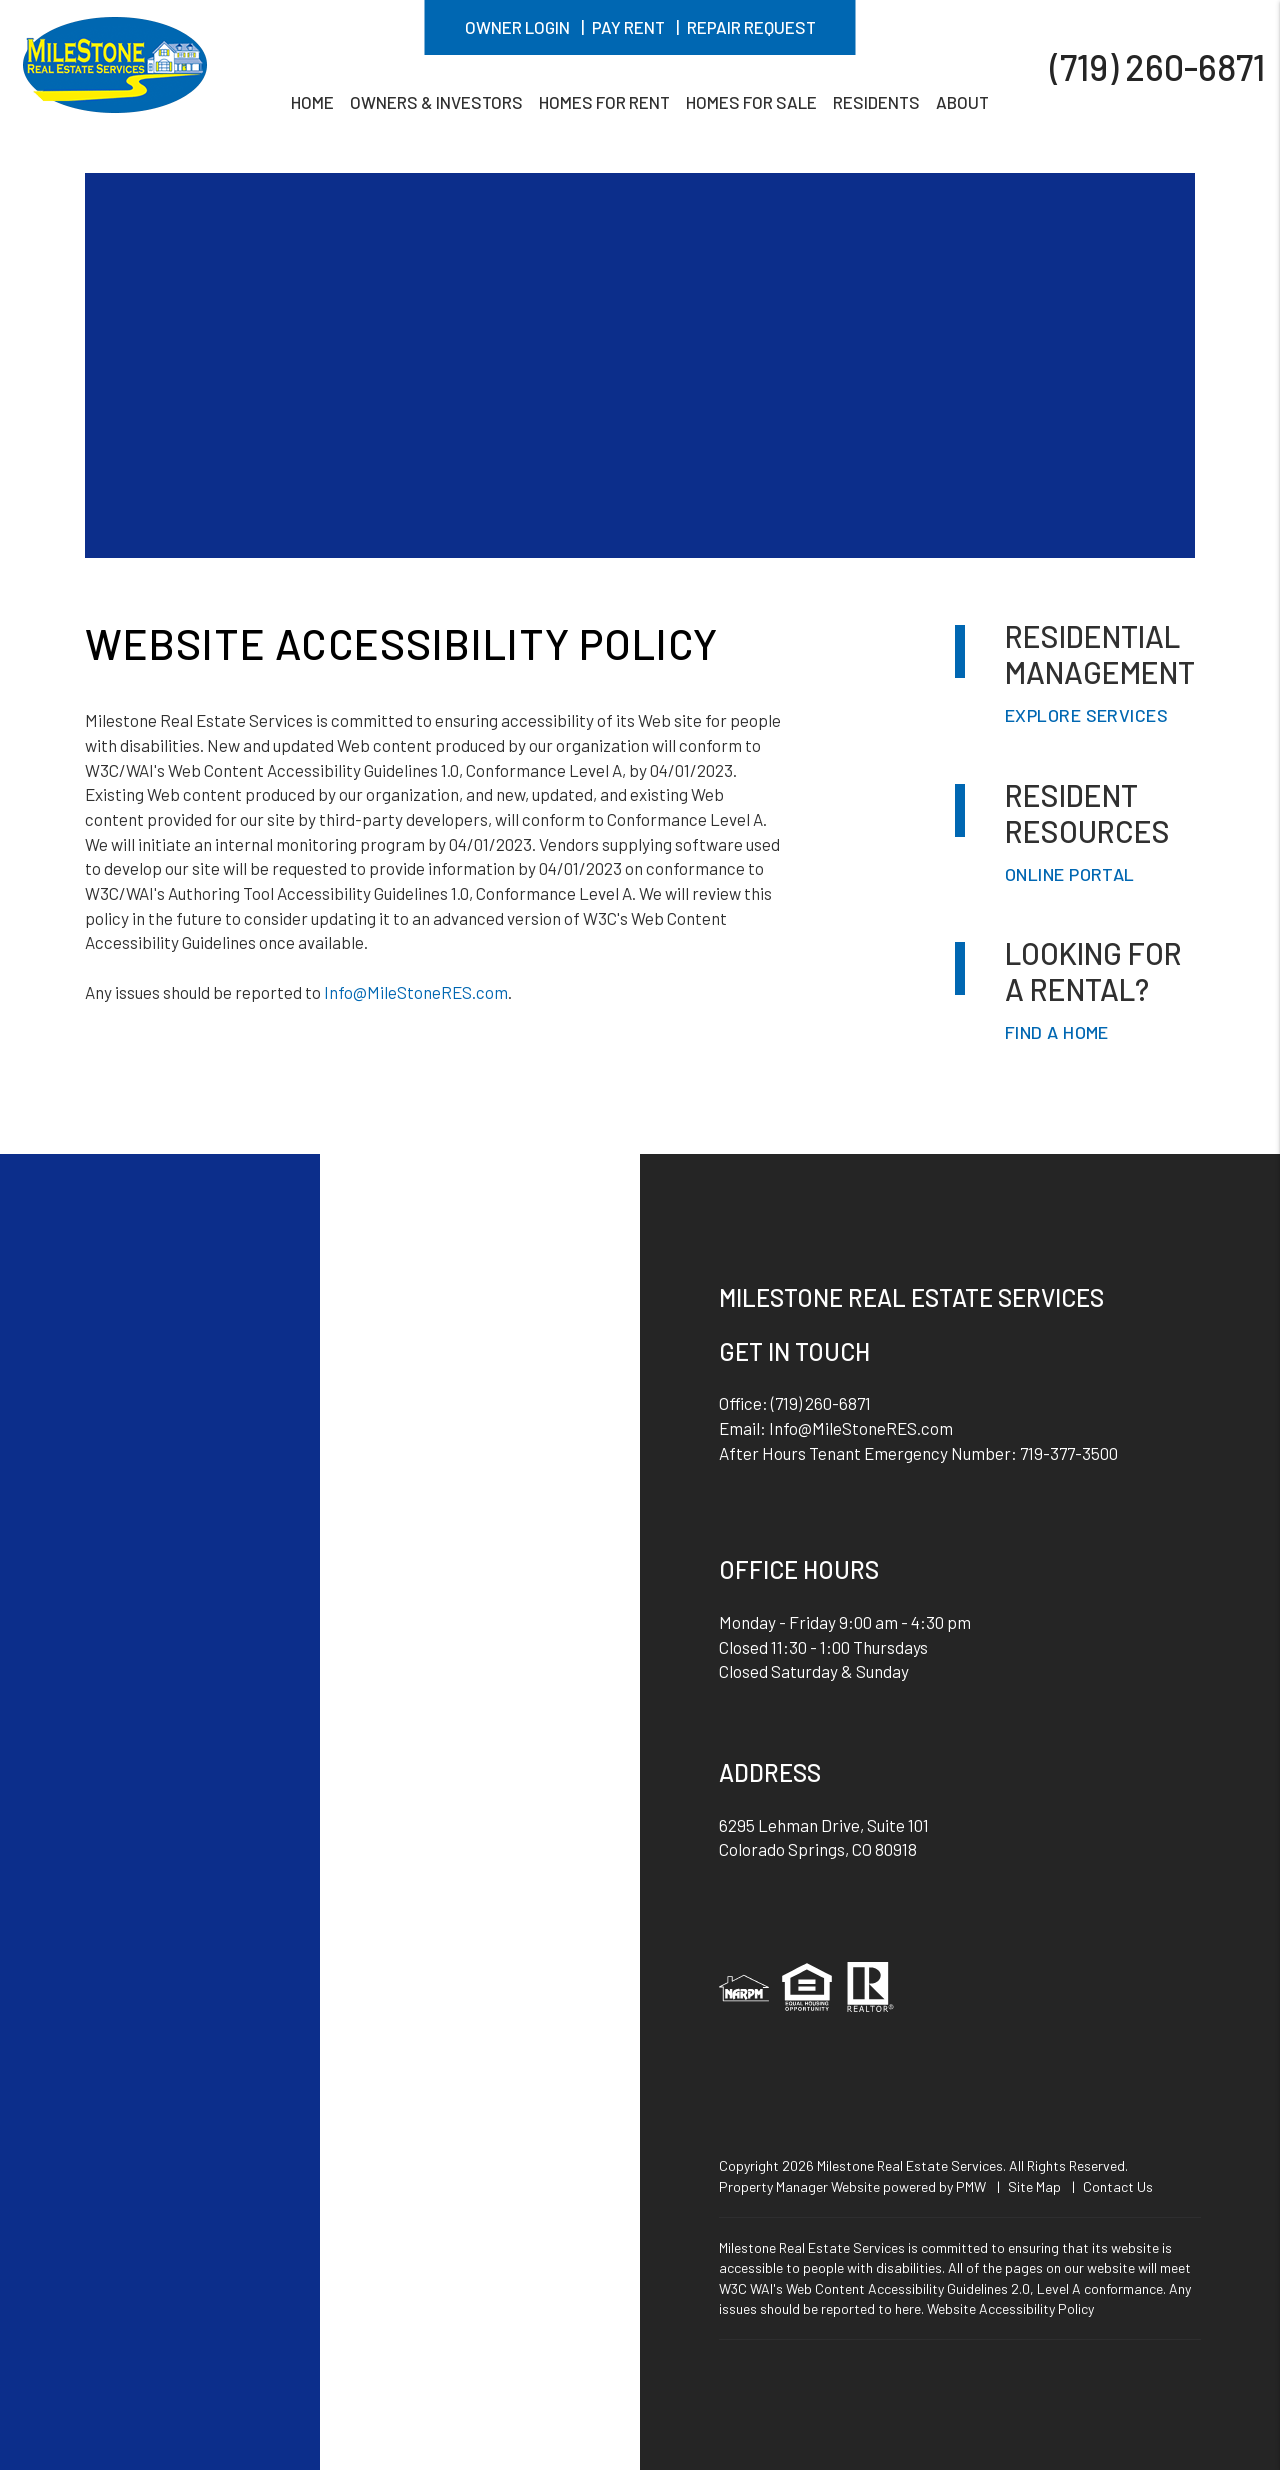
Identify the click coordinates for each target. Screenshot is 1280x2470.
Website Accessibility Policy (1010, 2308)
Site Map (1034, 2186)
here (908, 2308)
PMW (971, 2186)
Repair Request (751, 27)
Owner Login (517, 27)
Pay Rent (628, 27)
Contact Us (1118, 2186)
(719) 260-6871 (1157, 65)
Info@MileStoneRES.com (416, 992)
